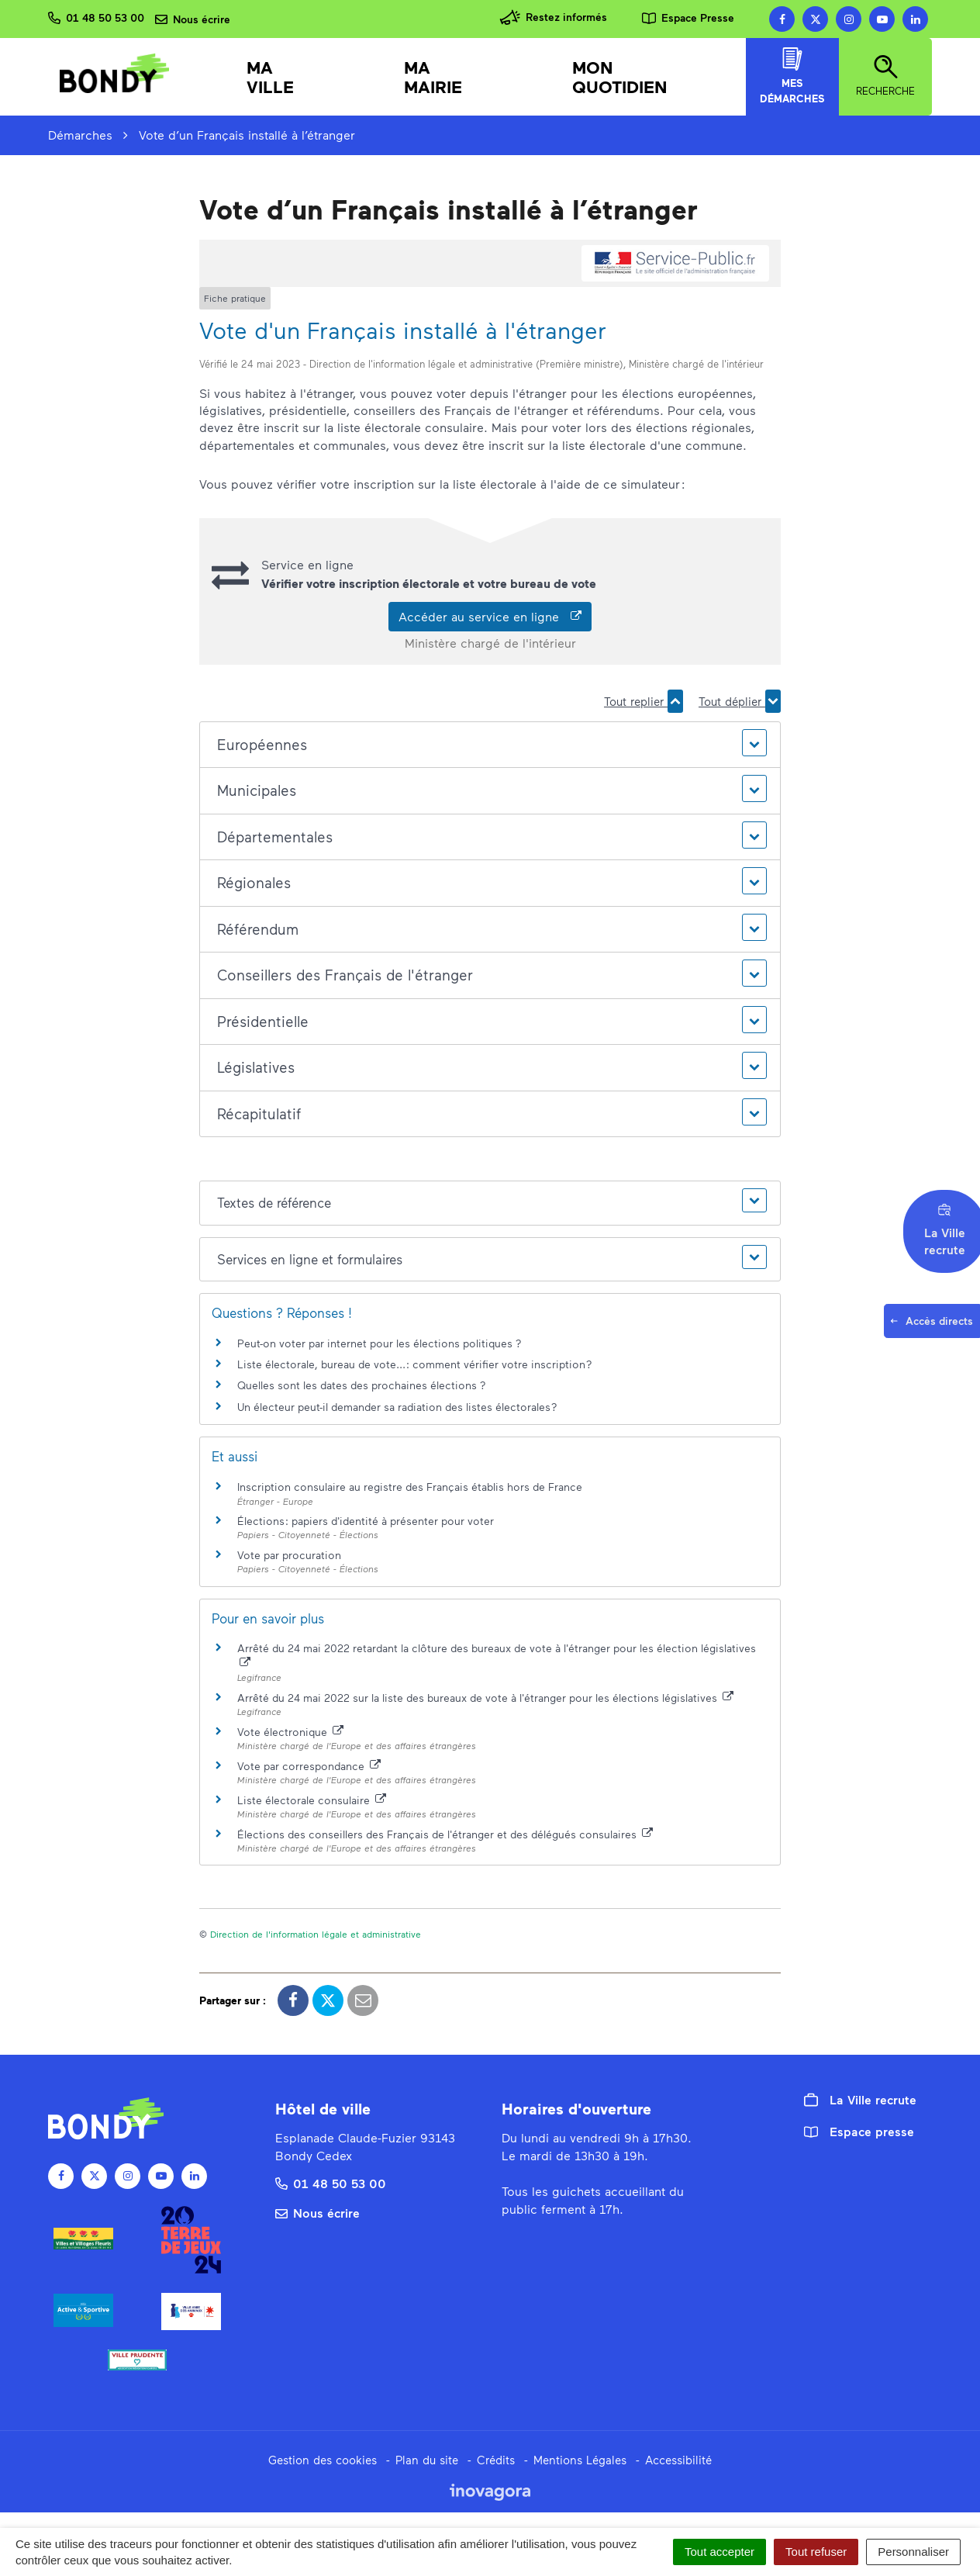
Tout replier (643, 701)
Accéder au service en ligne (490, 616)
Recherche (885, 76)
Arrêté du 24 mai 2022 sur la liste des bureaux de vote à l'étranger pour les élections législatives (485, 1697)
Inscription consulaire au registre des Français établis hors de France (409, 1486)
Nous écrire (317, 2212)
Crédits (496, 2460)
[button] (489, 745)
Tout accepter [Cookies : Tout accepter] (719, 2551)
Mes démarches (792, 76)
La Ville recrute (860, 2099)
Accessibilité (678, 2460)
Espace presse (859, 2131)
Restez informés (553, 17)
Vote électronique (290, 1731)
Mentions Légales (579, 2460)
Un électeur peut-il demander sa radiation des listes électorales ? (397, 1406)
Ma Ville (270, 77)
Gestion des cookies (322, 2460)
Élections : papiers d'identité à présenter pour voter (365, 1520)
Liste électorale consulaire (311, 1800)
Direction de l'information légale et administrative (315, 1933)
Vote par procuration (289, 1554)
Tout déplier (740, 701)
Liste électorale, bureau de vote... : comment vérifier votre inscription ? (414, 1364)
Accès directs (934, 1325)
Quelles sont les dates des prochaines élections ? (361, 1385)
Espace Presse (688, 17)
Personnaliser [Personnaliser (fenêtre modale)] (913, 2551)
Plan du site (426, 2460)
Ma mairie (433, 77)
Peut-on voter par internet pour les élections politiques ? (379, 1343)
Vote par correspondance (309, 1765)
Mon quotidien (620, 77)
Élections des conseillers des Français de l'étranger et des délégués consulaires (445, 1834)
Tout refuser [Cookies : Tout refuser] (816, 2551)
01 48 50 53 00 (330, 2183)
